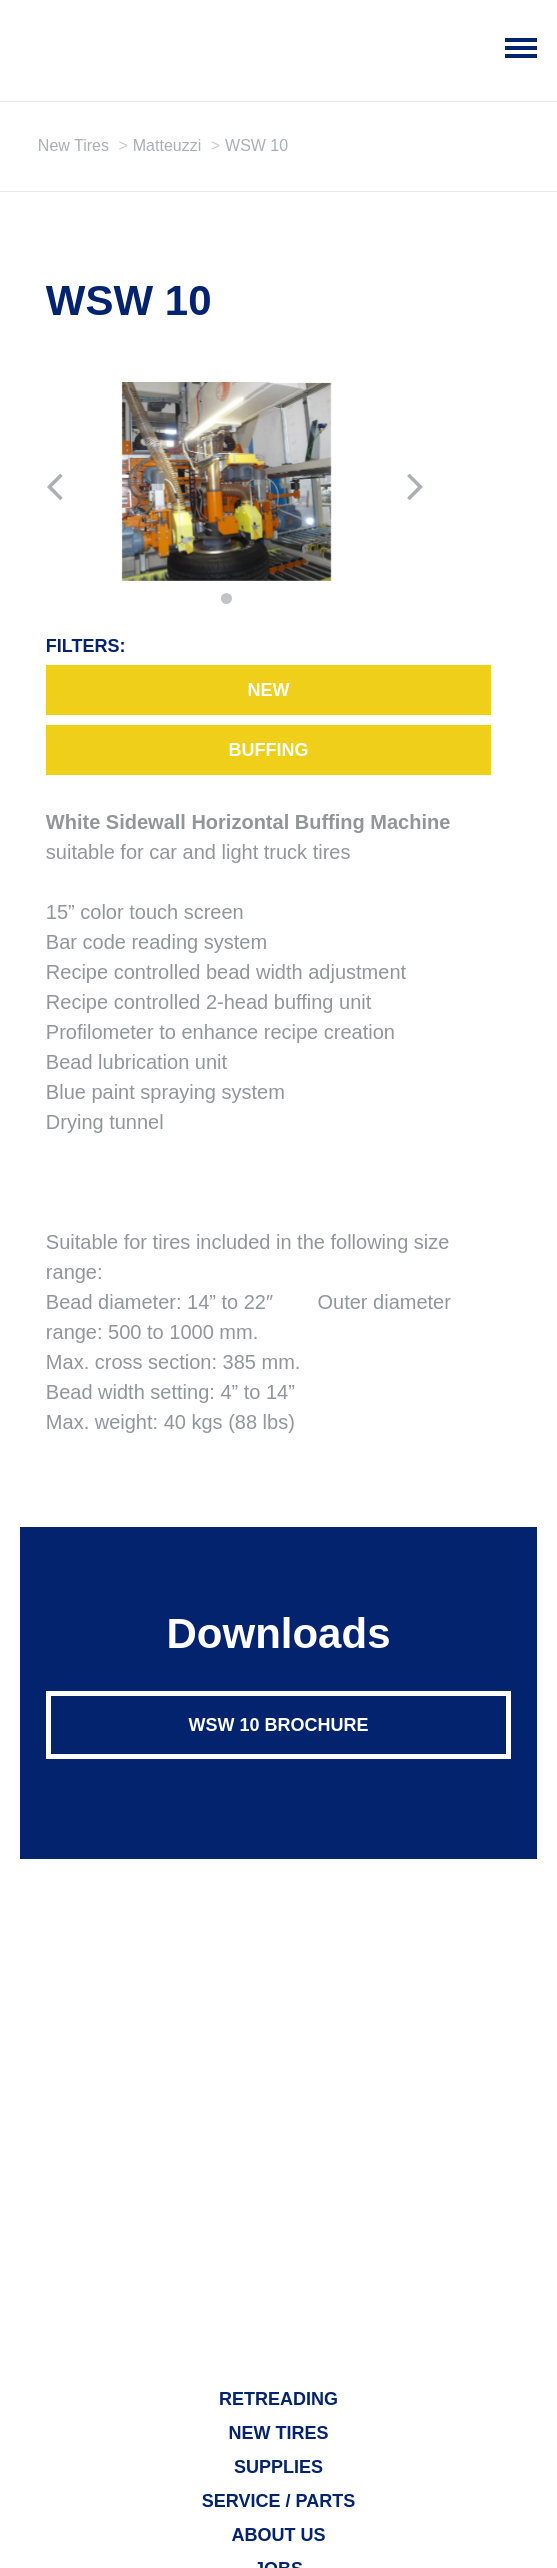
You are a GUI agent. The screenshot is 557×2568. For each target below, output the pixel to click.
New (268, 690)
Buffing (268, 750)
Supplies (278, 2467)
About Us (278, 2535)
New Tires (73, 145)
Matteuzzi (167, 145)
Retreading (278, 2399)
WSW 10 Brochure (278, 1725)
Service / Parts (278, 2501)
